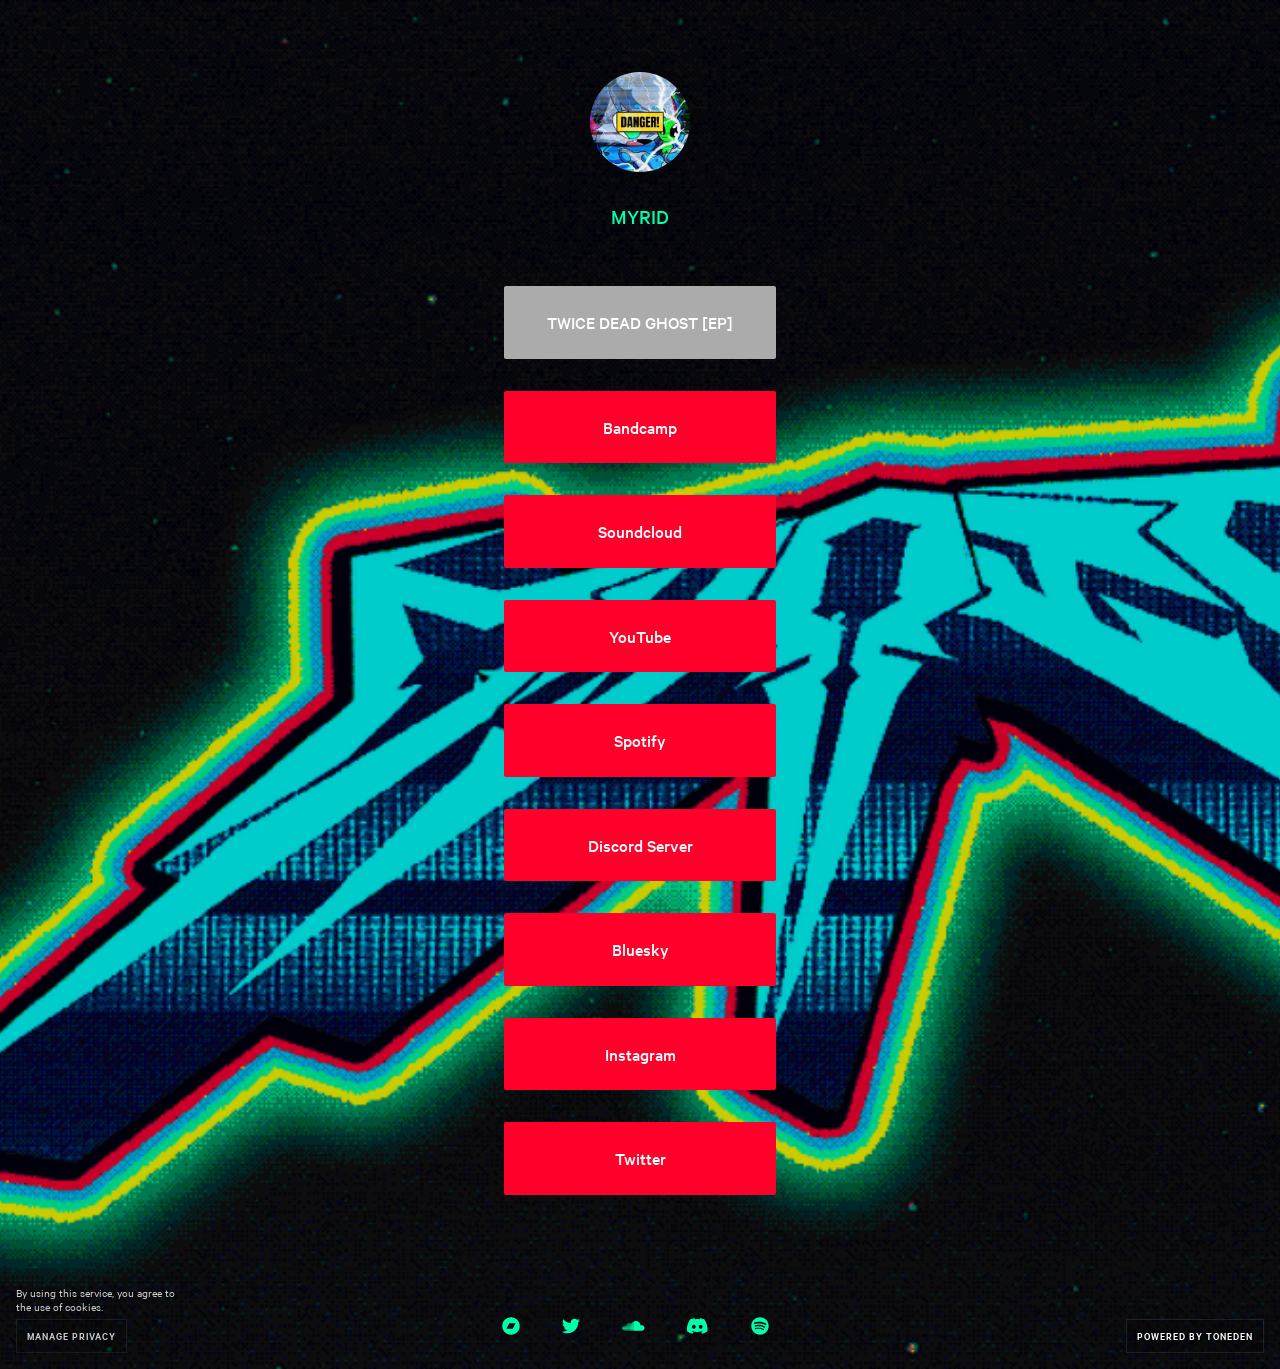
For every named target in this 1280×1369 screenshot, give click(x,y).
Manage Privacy (71, 1335)
